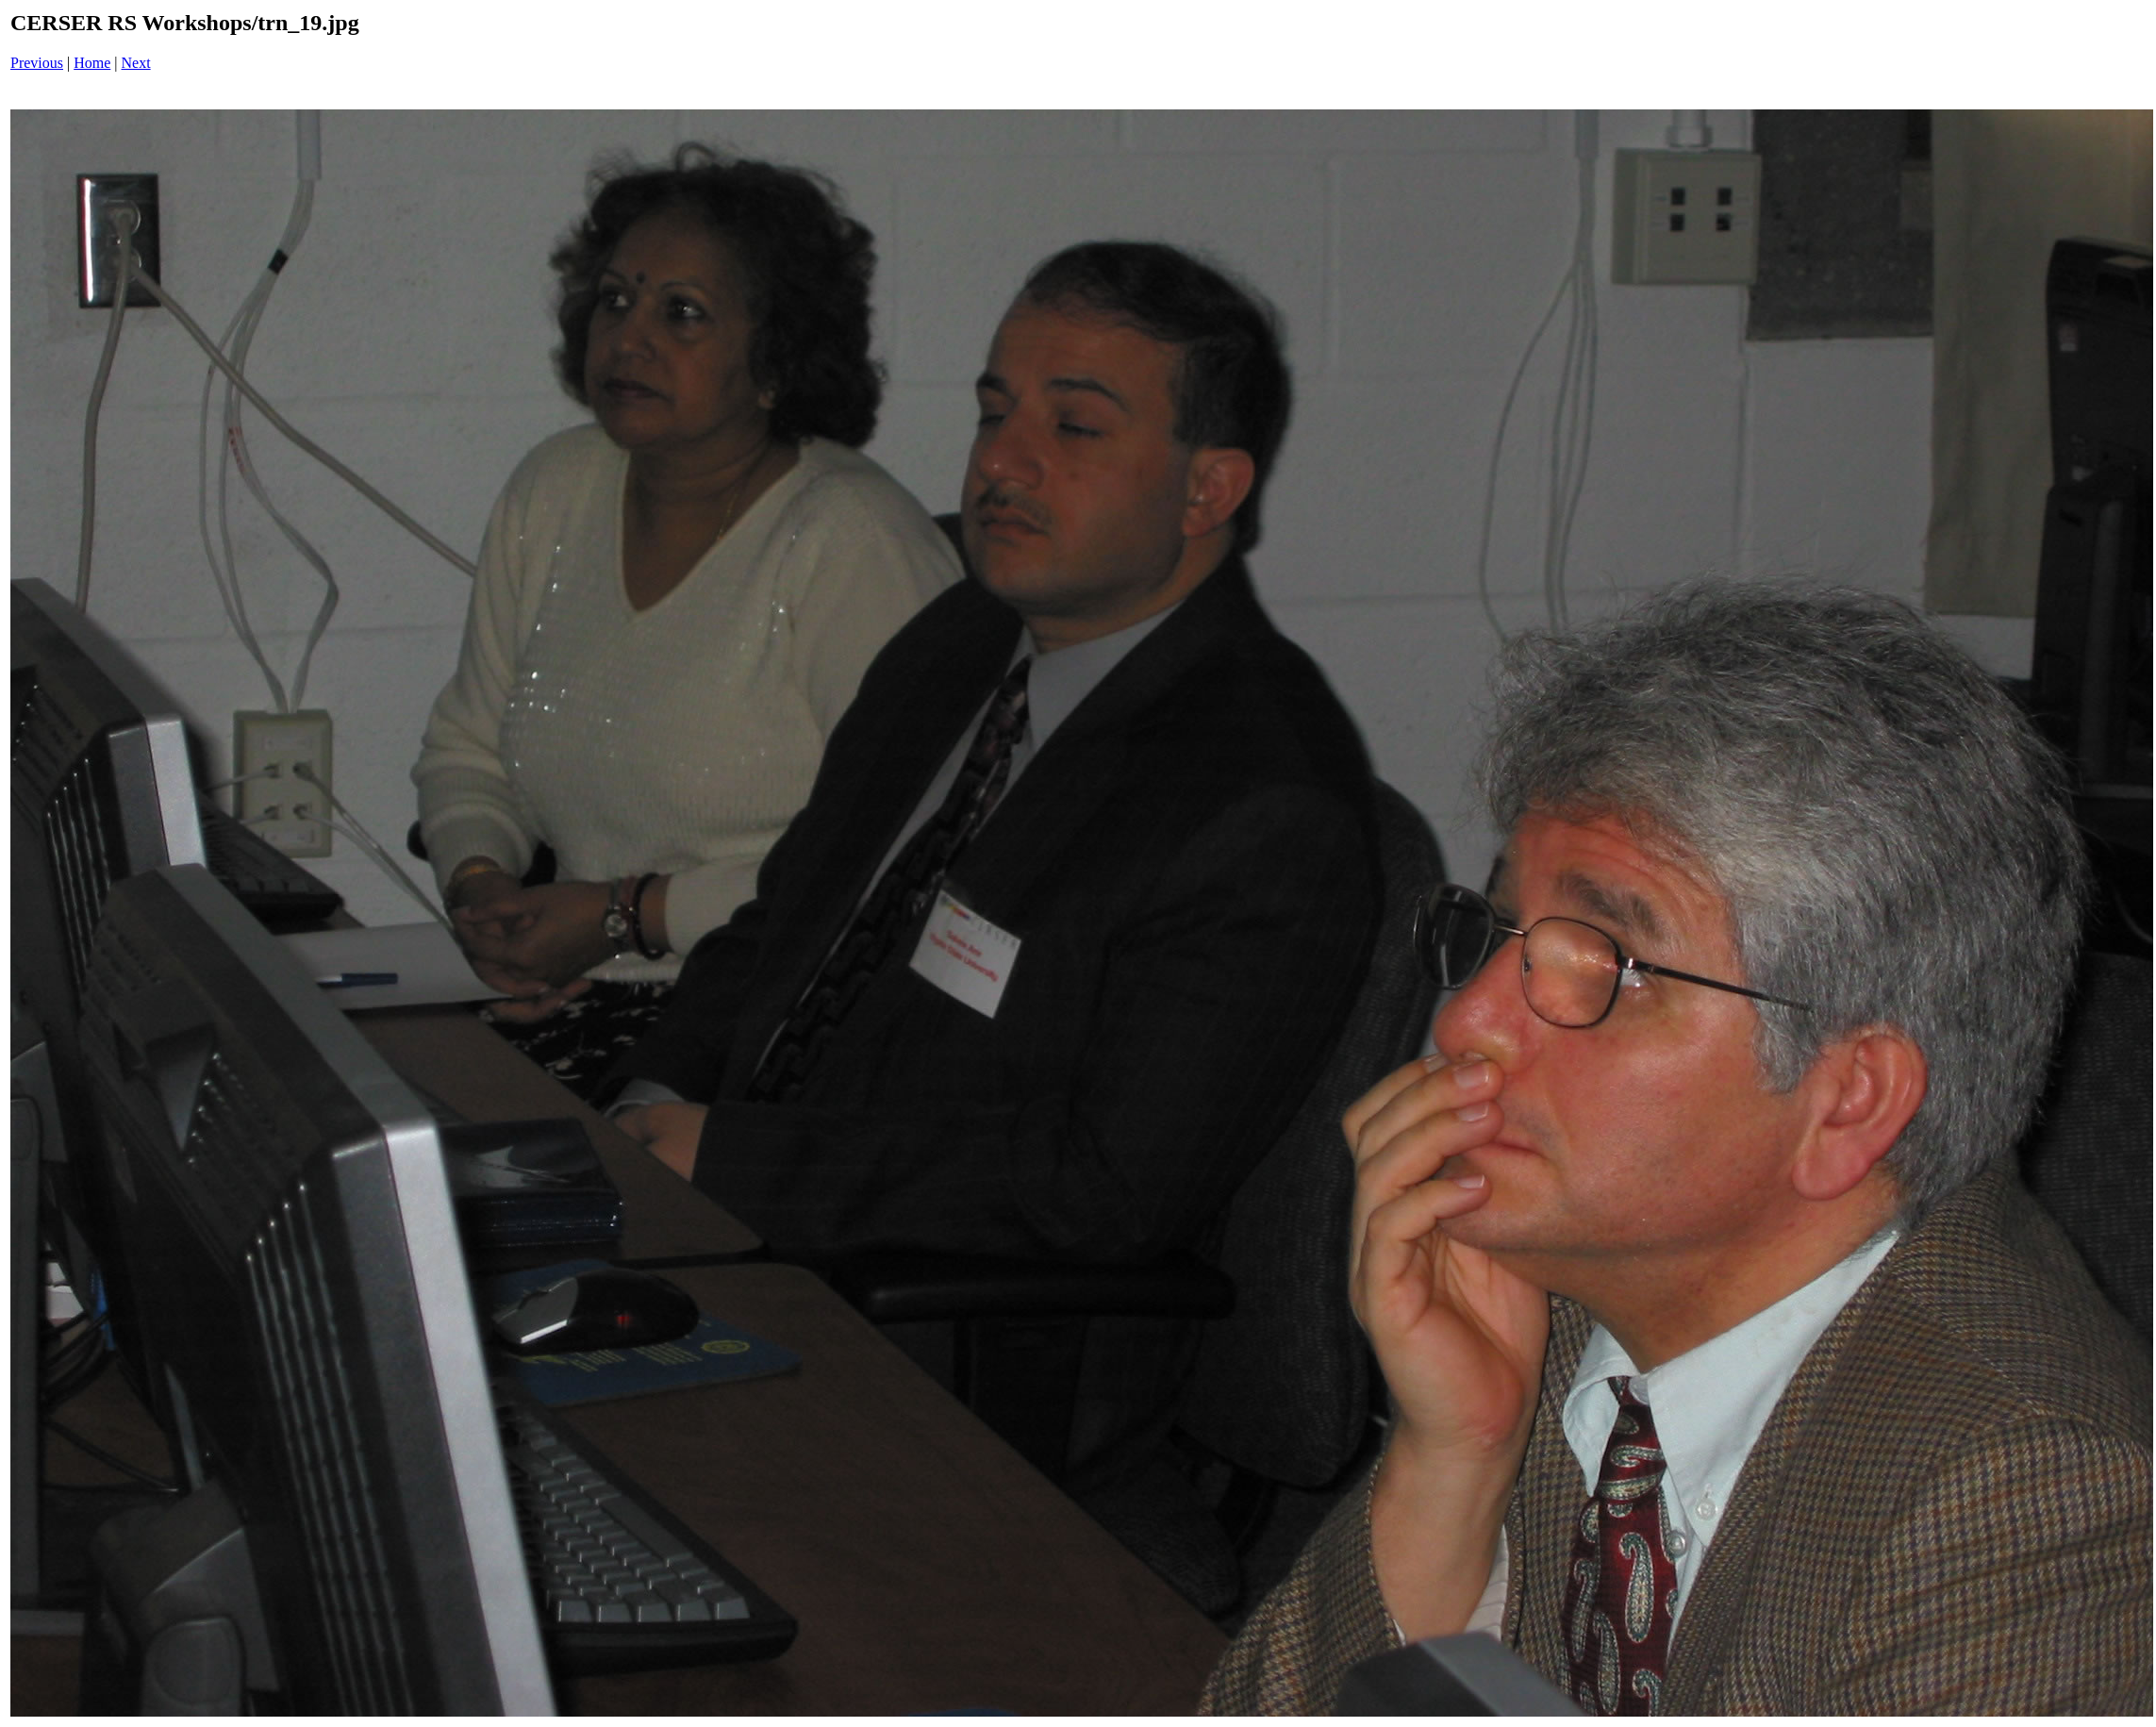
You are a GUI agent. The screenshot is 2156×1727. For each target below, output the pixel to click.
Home (92, 63)
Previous (36, 63)
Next (136, 63)
